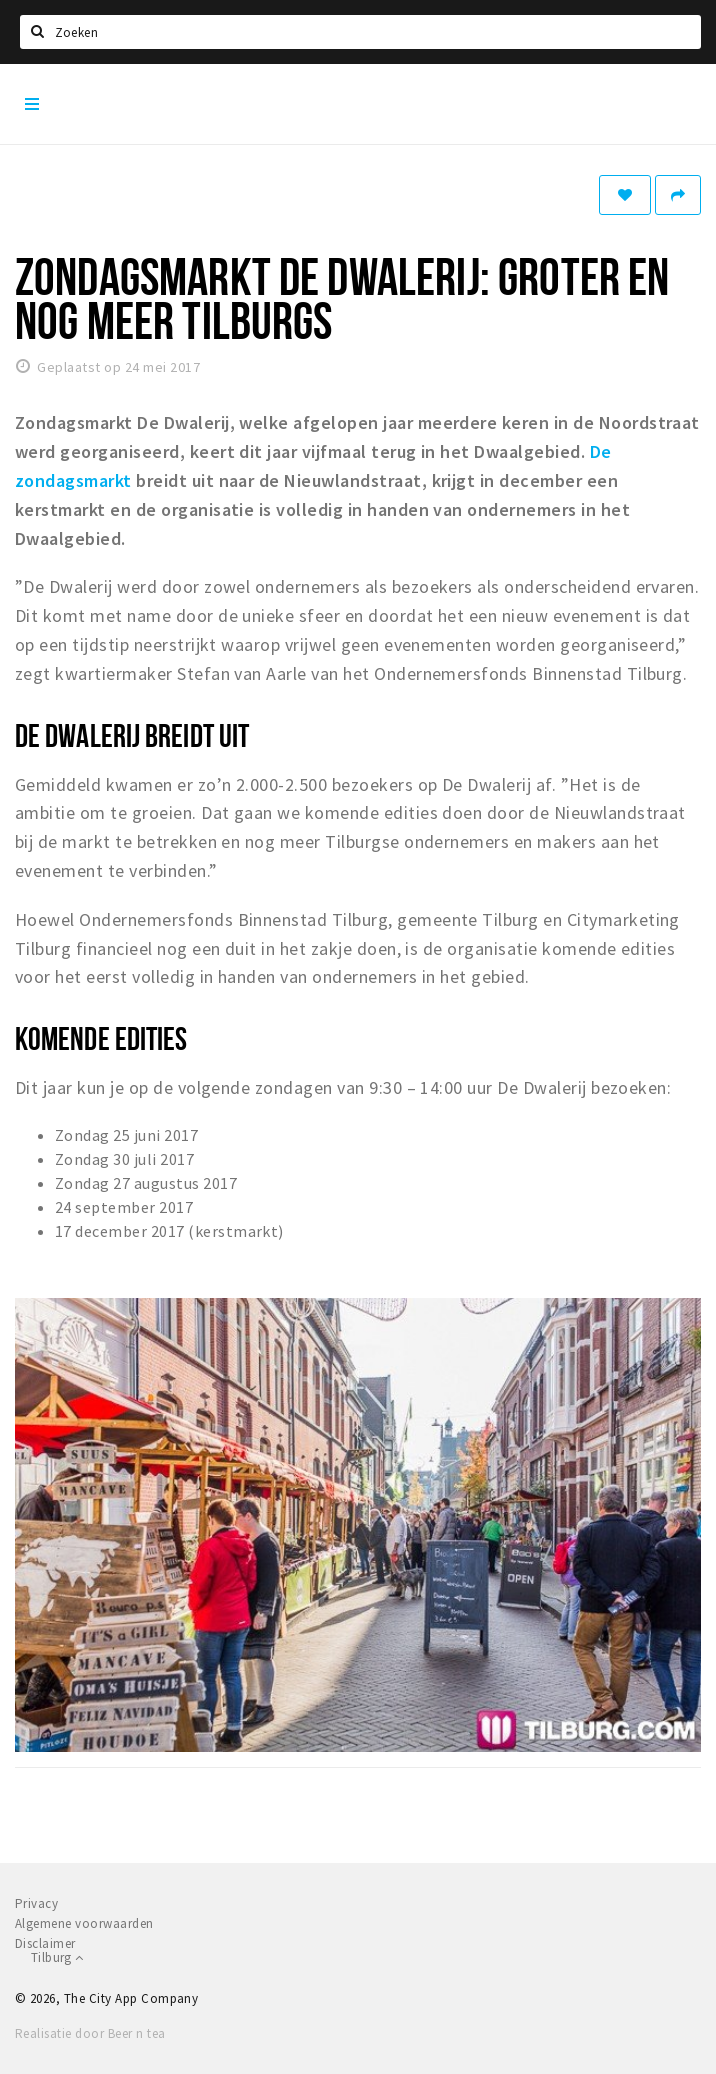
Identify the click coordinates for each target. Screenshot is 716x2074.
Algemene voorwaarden (84, 1923)
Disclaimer (45, 1943)
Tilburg (57, 1957)
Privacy (36, 1903)
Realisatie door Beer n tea (90, 2033)
